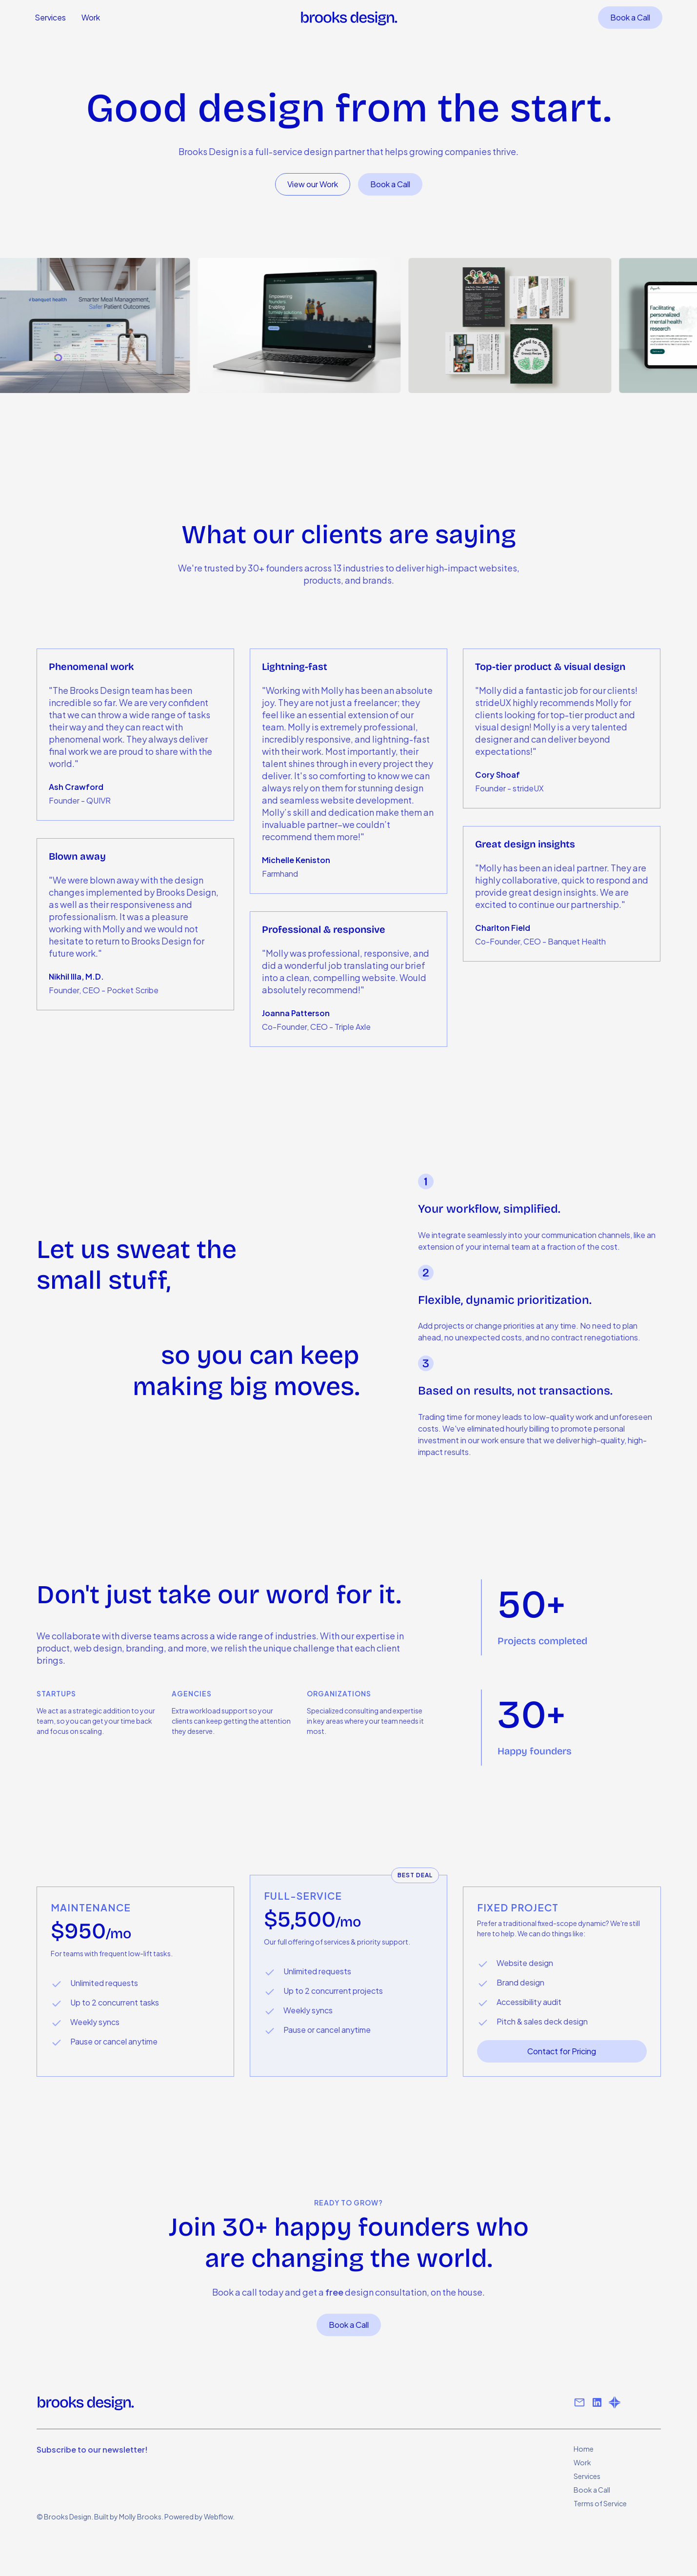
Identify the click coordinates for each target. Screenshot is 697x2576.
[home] (349, 17)
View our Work (312, 184)
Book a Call (630, 17)
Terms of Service (600, 2503)
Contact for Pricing (561, 2051)
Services (50, 17)
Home (584, 2448)
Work (90, 17)
